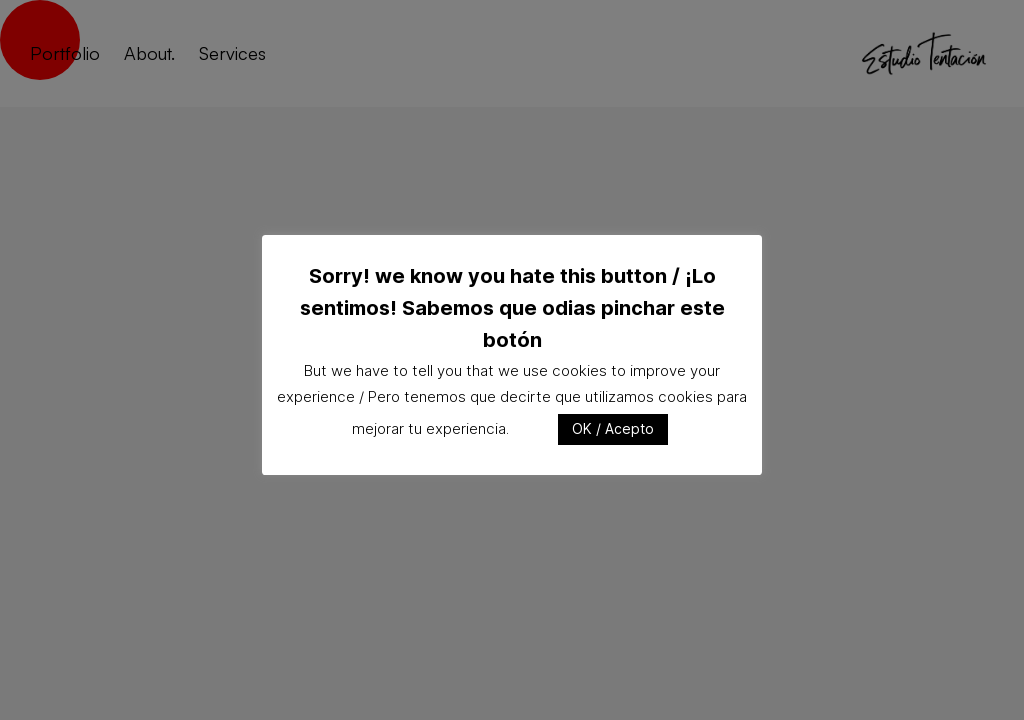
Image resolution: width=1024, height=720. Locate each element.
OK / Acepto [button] (613, 428)
